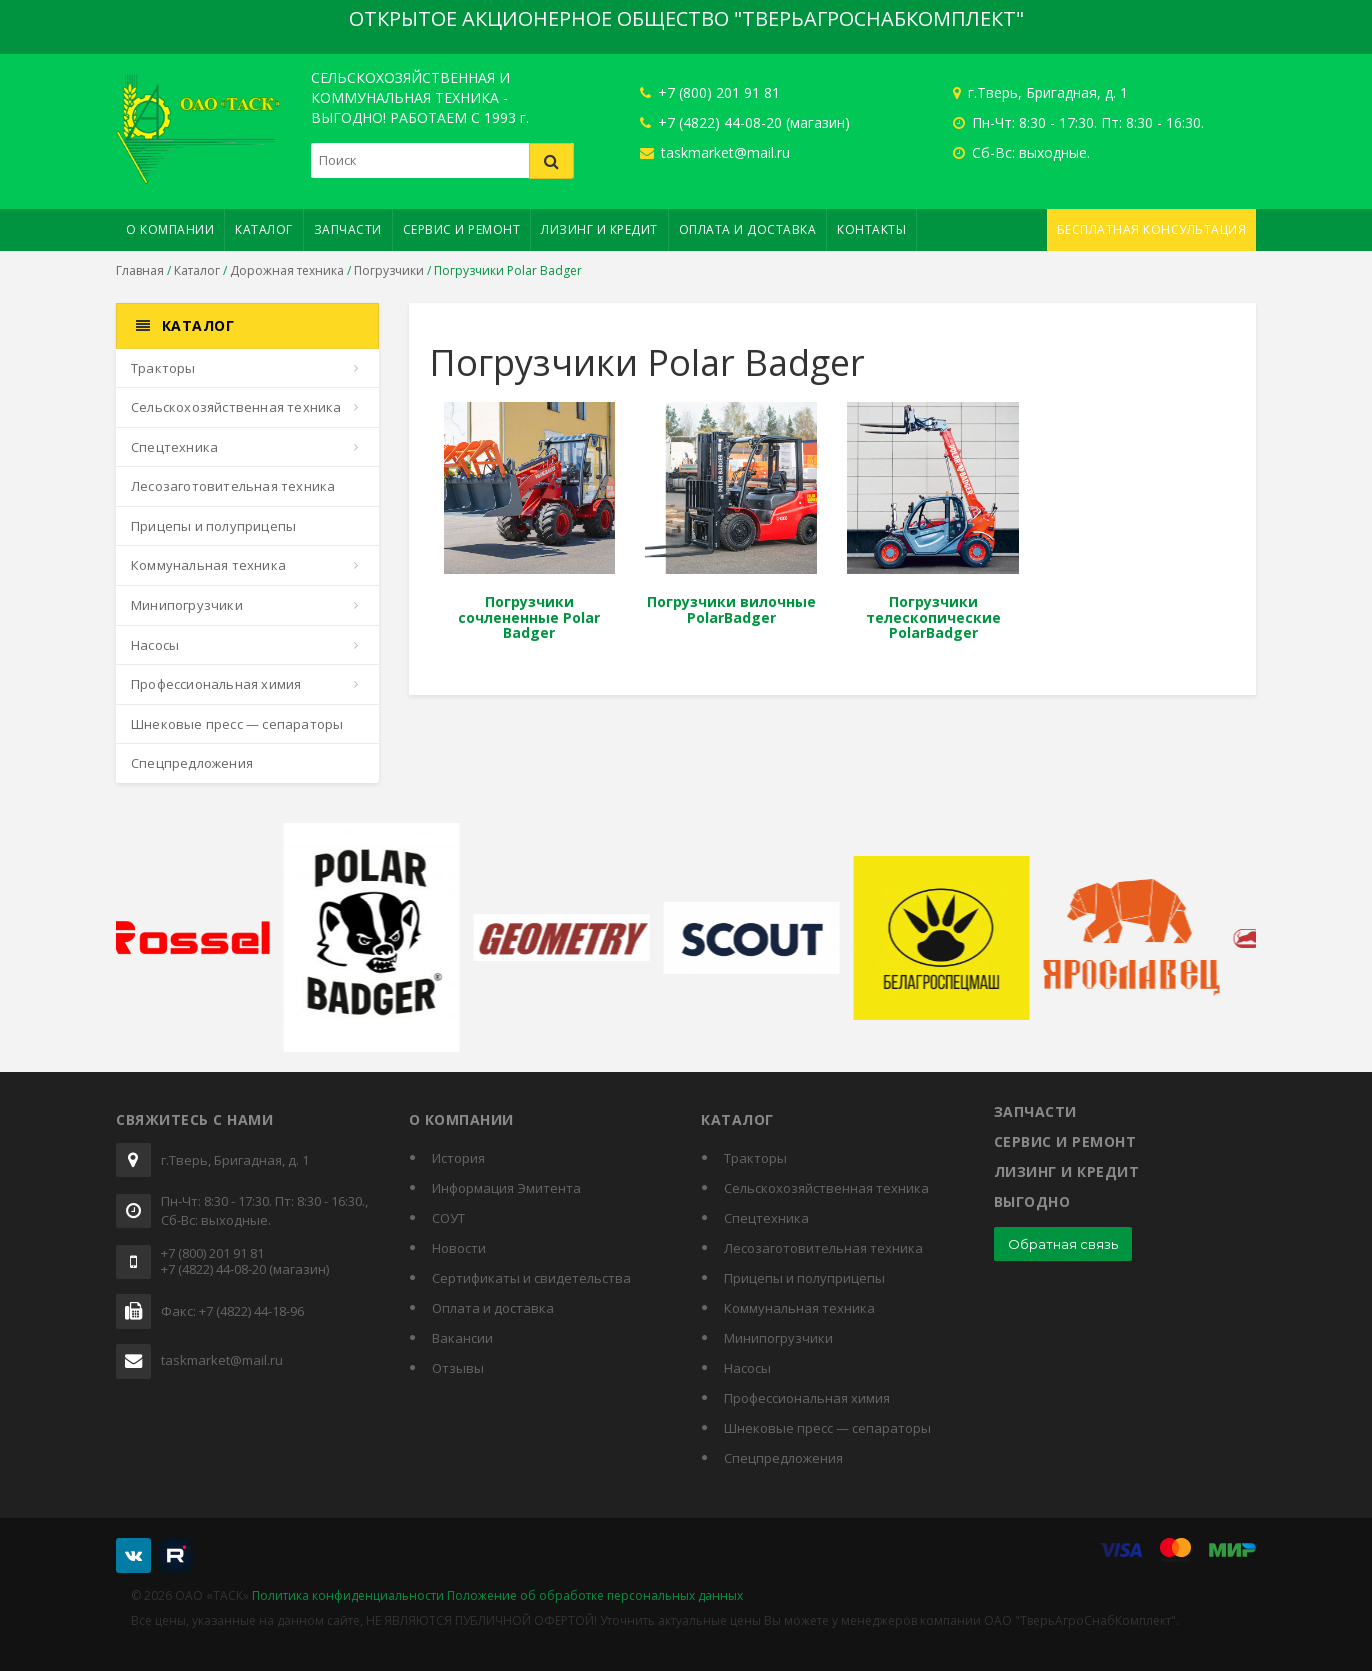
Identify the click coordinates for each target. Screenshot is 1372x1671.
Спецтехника (174, 447)
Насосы (155, 645)
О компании (170, 229)
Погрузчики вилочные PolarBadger (731, 609)
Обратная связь (1063, 1244)
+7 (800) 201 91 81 (710, 92)
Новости (459, 1248)
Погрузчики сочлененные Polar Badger (529, 617)
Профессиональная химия (216, 684)
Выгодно (1032, 1201)
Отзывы (458, 1368)
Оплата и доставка (748, 229)
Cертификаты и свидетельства (531, 1278)
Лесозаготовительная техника (233, 486)
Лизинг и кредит (599, 229)
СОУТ (448, 1218)
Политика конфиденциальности (348, 1595)
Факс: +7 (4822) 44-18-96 (232, 1312)
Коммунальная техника (208, 565)
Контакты (871, 229)
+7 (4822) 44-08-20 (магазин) (745, 122)
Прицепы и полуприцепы (213, 526)
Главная (140, 270)
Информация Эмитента (506, 1188)
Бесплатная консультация (1152, 229)
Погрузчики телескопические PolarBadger (933, 617)
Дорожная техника (287, 270)
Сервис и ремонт (462, 229)
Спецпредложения (192, 763)
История (458, 1158)
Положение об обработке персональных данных (595, 1595)
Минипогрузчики (187, 605)
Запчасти (348, 229)
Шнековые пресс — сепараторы (237, 724)
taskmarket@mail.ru (715, 152)
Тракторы (163, 368)
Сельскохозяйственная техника (236, 407)
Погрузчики (389, 270)
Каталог (264, 229)
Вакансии (462, 1338)
